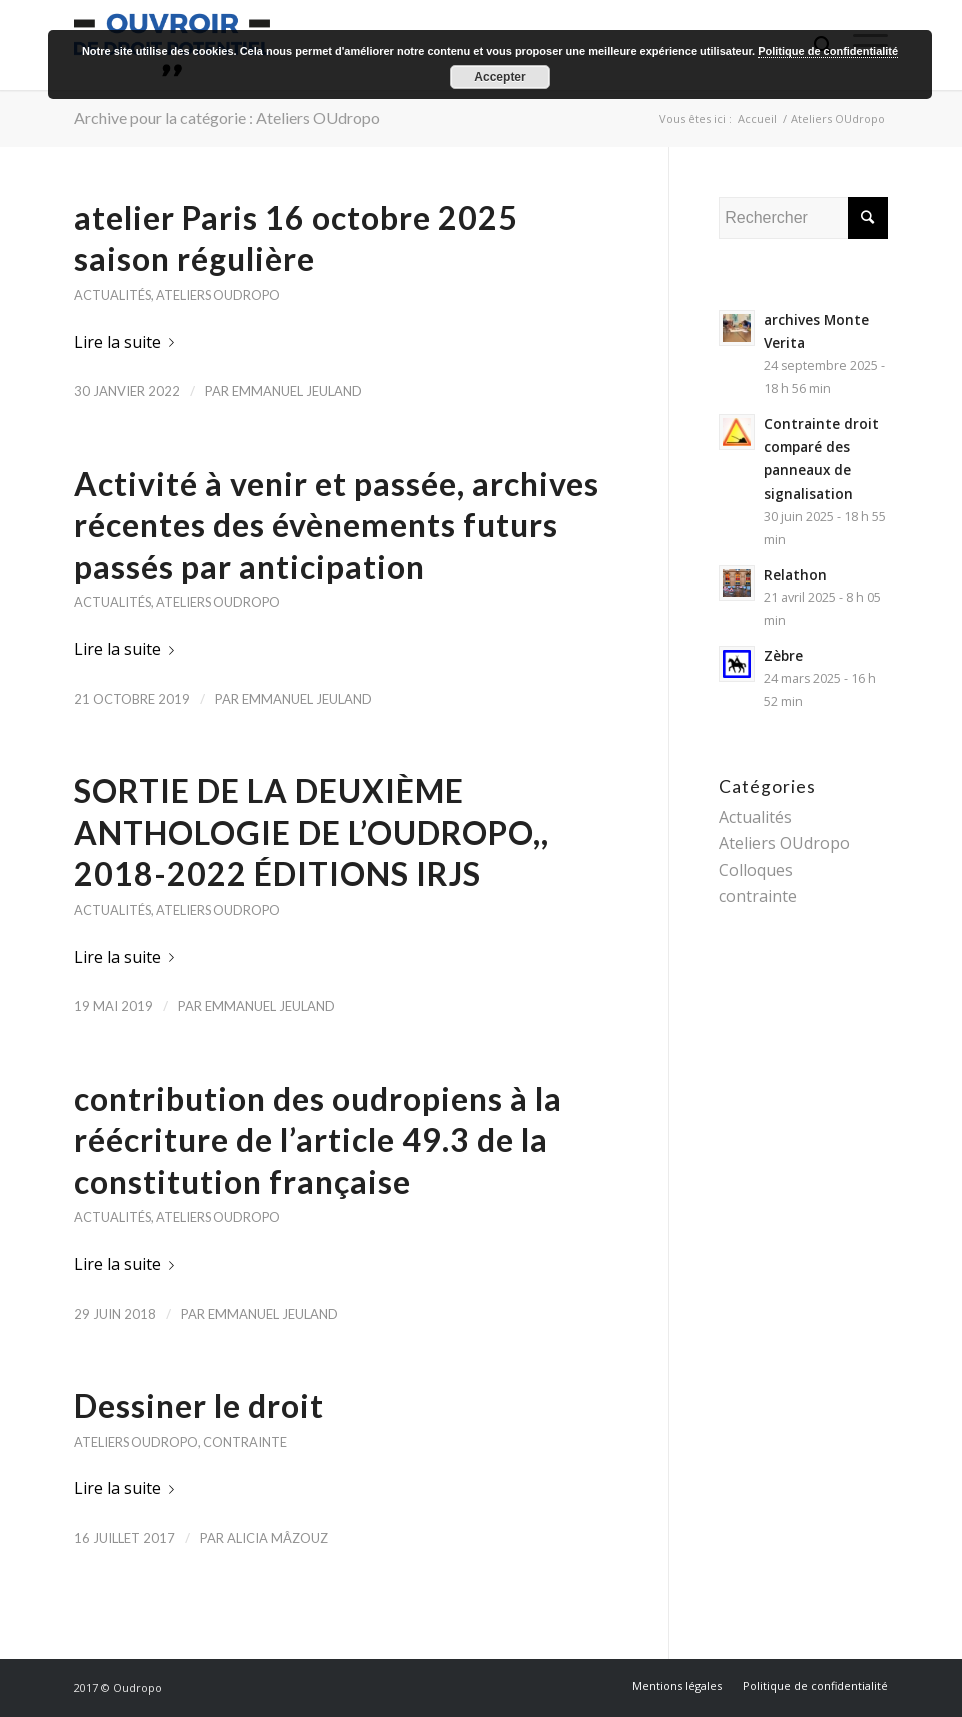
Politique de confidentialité (828, 51)
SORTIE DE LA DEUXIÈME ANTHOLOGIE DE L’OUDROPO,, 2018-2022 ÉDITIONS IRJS (311, 832)
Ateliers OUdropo (218, 295)
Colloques (756, 870)
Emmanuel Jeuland (297, 391)
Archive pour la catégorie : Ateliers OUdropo (227, 117)
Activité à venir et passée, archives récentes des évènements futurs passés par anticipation (336, 525)
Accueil (757, 118)
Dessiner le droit (199, 1405)
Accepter (499, 77)
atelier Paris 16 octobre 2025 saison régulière (296, 238)
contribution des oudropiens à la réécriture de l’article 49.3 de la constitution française (318, 1140)
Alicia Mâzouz (277, 1538)
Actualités (112, 295)
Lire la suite (128, 342)
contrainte (245, 1442)
